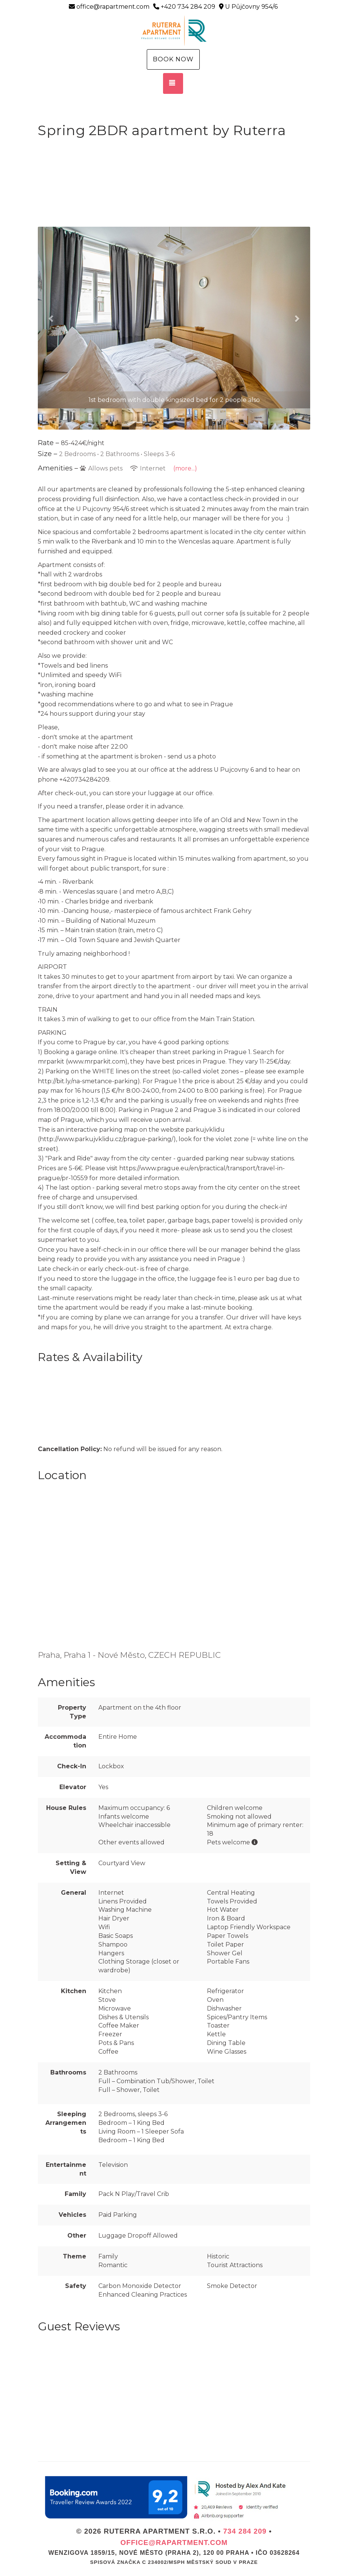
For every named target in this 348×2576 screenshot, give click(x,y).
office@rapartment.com (109, 6)
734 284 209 (245, 2531)
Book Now (173, 59)
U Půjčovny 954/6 (248, 6)
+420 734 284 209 (184, 6)
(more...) (185, 468)
